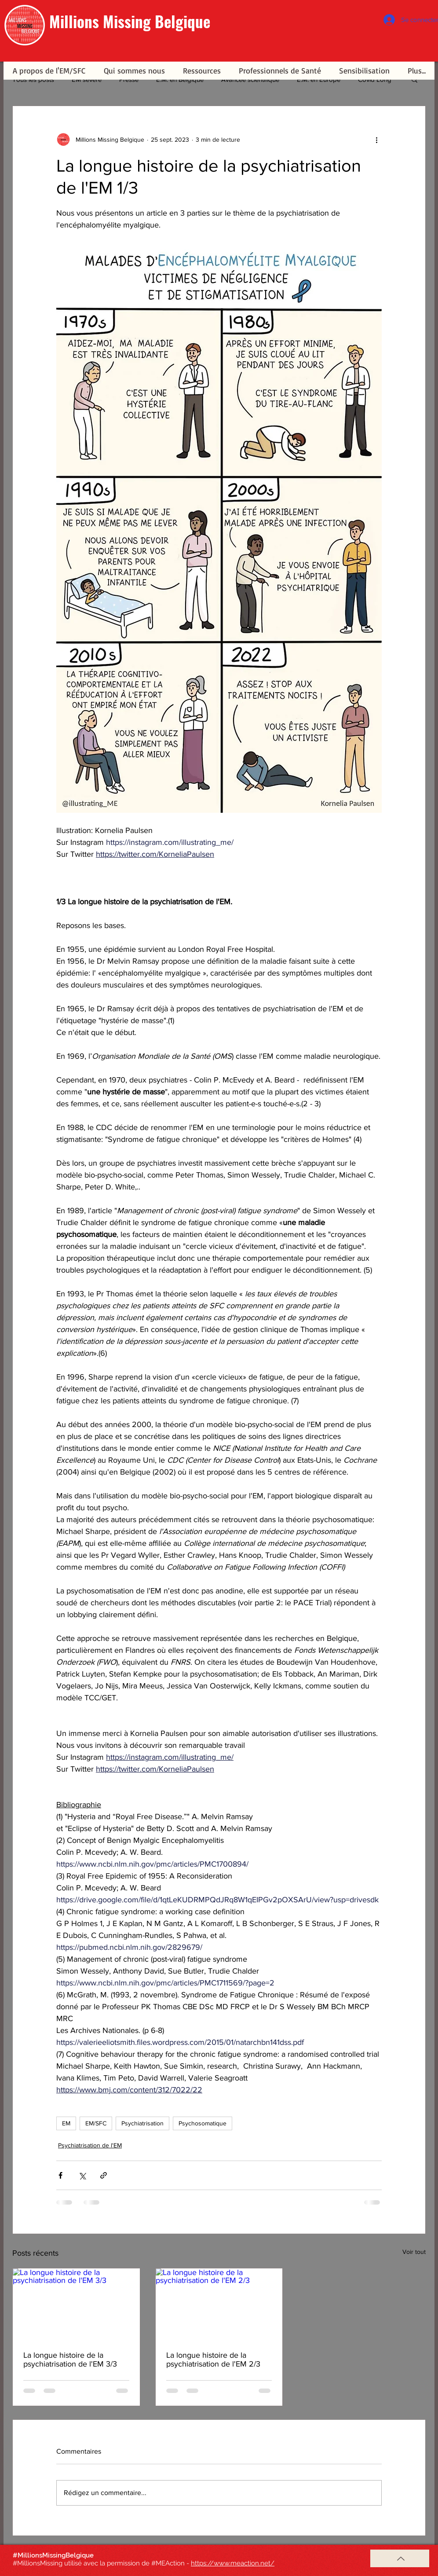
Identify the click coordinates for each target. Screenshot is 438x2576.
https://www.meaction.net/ (232, 2563)
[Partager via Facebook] (60, 2175)
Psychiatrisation (142, 2123)
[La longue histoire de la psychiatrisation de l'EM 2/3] (219, 2304)
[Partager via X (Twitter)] (82, 2175)
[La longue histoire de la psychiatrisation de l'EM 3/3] (76, 2304)
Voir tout (414, 2251)
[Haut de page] (399, 2558)
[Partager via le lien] (103, 2175)
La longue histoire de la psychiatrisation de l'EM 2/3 (213, 2359)
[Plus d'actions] (376, 139)
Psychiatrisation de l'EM (90, 2145)
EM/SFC (95, 2123)
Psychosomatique (202, 2123)
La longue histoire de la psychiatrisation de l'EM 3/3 (70, 2359)
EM (66, 2123)
